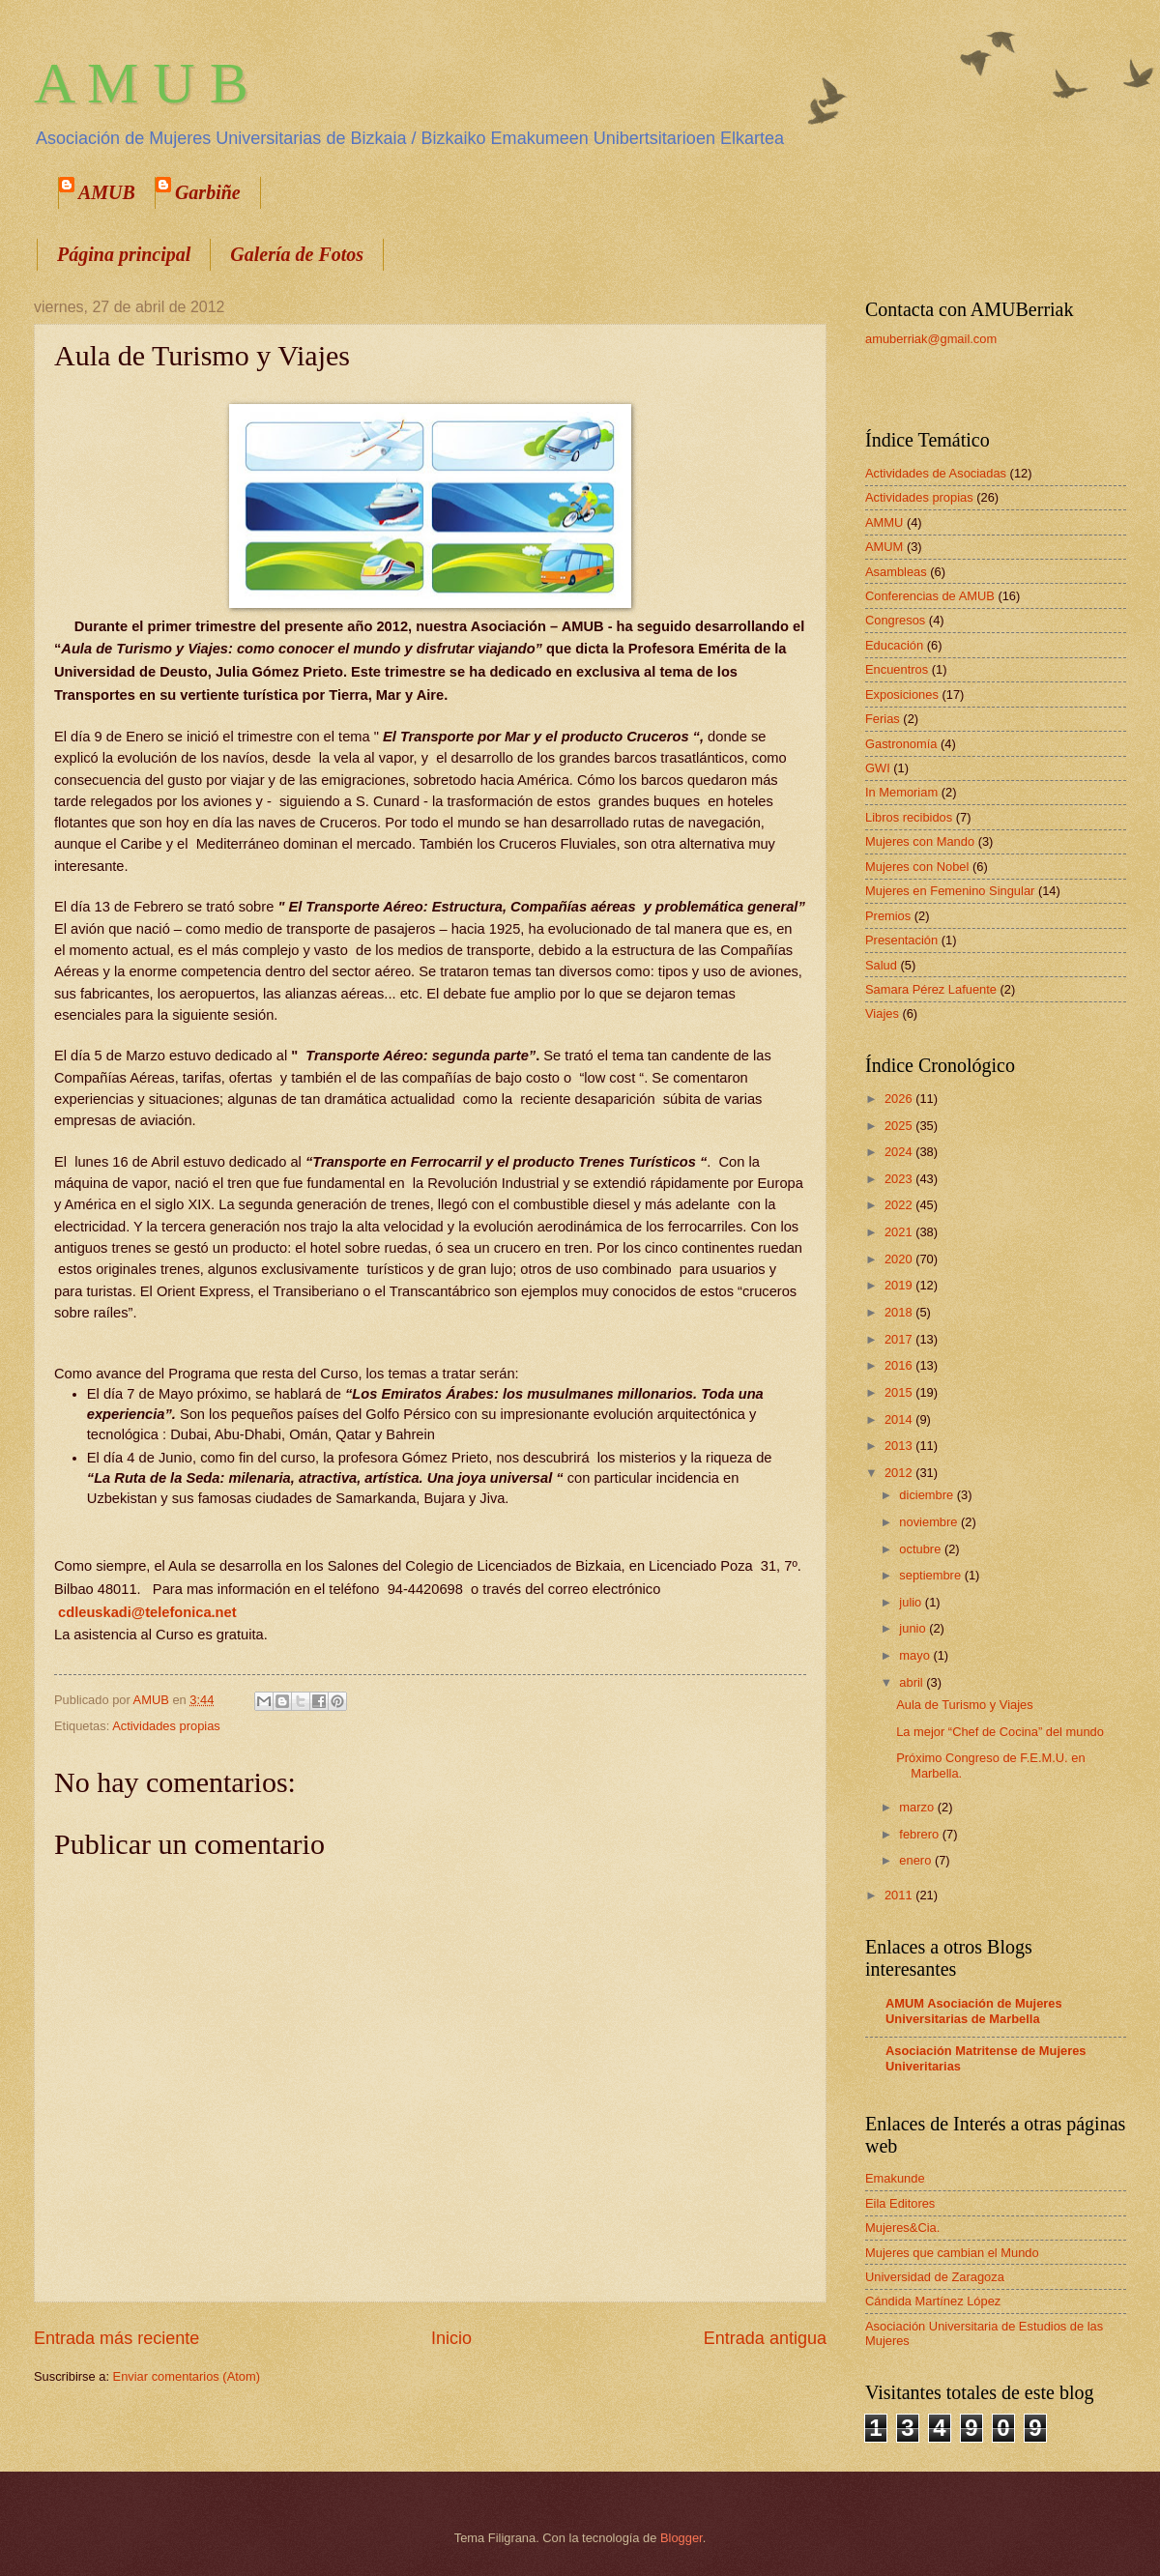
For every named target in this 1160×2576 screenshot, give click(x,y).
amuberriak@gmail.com (931, 339)
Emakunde (895, 2178)
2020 (899, 1259)
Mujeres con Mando (919, 841)
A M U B (141, 83)
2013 (899, 1445)
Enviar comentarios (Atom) (186, 2376)
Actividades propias (166, 1726)
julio (911, 1602)
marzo (918, 1807)
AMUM (884, 546)
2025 (899, 1125)
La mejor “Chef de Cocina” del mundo (1000, 1731)
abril (912, 1682)
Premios (888, 916)
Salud (881, 965)
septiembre (931, 1575)
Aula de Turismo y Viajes (964, 1704)
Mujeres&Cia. (902, 2227)
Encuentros (896, 669)
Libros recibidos (908, 817)
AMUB (106, 192)
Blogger (681, 2538)
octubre (921, 1549)
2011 (899, 1895)
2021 (899, 1232)
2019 (899, 1285)
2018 (899, 1312)
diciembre (927, 1495)
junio (914, 1628)
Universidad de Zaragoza (934, 2277)
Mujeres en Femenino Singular (949, 890)
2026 (899, 1098)
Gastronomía (901, 744)
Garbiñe (208, 192)
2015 (899, 1392)
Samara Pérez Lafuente (931, 989)
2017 (899, 1339)
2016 (899, 1365)
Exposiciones (902, 694)
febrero (920, 1834)
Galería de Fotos (296, 254)
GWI (877, 768)
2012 (899, 1472)
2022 (899, 1205)
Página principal (123, 254)
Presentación (901, 940)
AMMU (884, 522)
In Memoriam (901, 792)
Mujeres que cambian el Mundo (952, 2252)
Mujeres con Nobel (917, 866)
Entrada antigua (765, 2338)
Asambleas (896, 571)
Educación (894, 645)
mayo (916, 1655)
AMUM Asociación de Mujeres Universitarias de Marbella (973, 2011)
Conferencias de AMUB (930, 596)
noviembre (930, 1522)
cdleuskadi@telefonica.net (147, 1612)
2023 (899, 1179)
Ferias (882, 718)
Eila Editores (900, 2203)
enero (917, 1860)
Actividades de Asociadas (935, 473)
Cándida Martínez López (932, 2301)
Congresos (895, 620)
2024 (899, 1151)
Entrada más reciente (116, 2338)
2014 (899, 1419)
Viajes (882, 1013)
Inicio (451, 2338)
